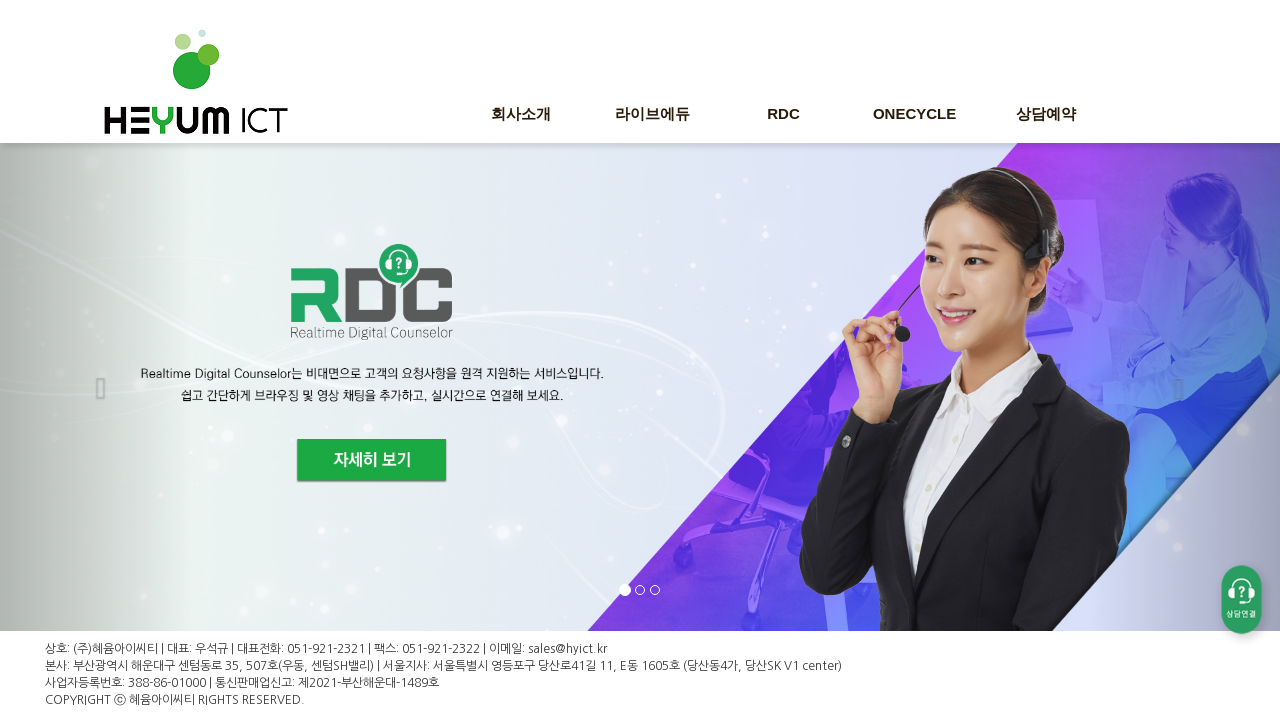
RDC (783, 113)
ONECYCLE (914, 113)
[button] (96, 383)
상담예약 (1046, 113)
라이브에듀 (652, 113)
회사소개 (521, 113)
